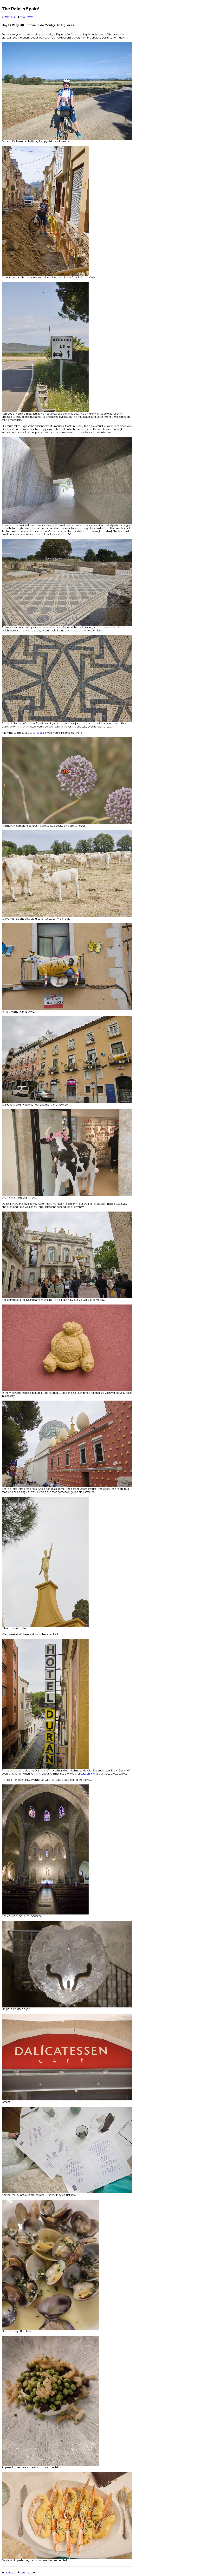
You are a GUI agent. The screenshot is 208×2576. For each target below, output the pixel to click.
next (30, 17)
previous (10, 17)
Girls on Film (88, 1773)
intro (22, 17)
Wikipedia (39, 732)
